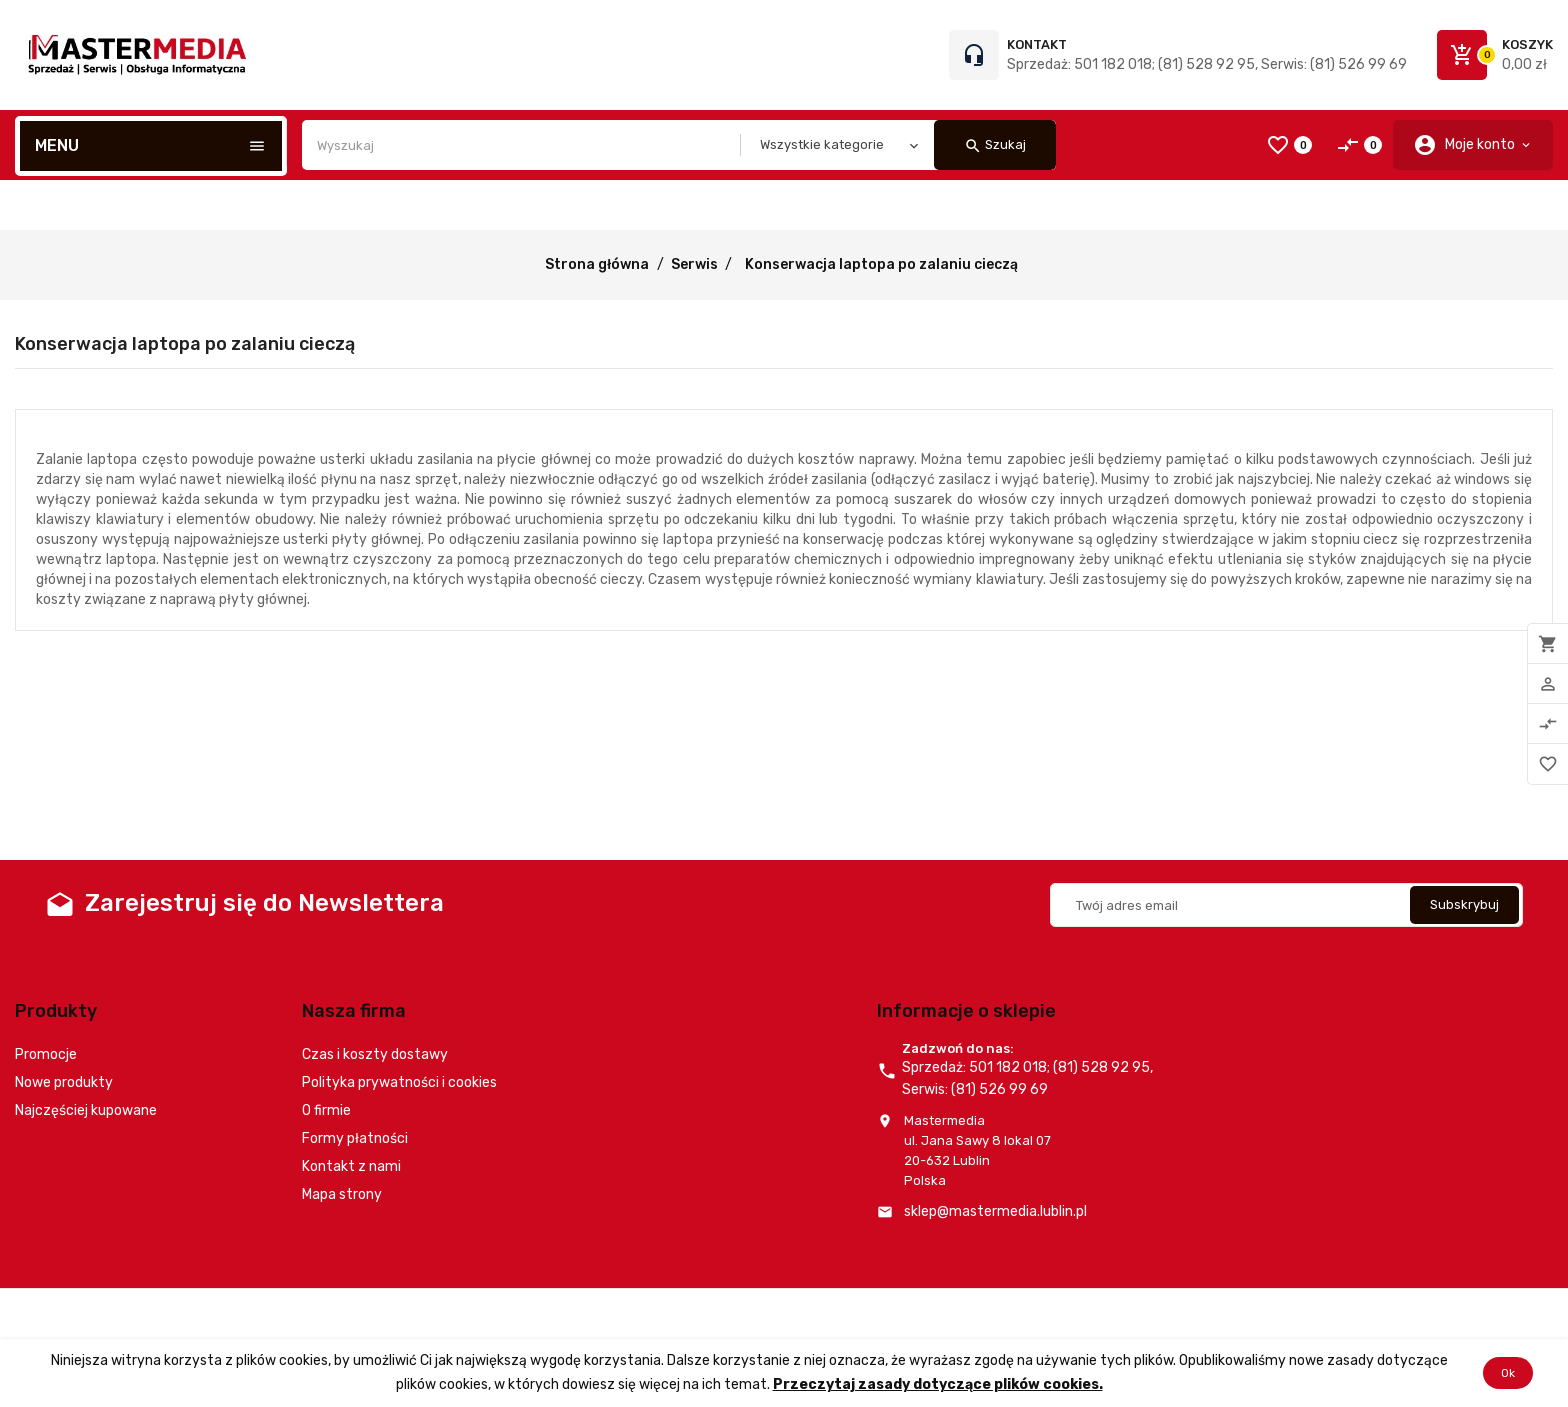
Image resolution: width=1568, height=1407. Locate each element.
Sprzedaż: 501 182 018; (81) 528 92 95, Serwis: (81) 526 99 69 (1207, 64)
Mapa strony (342, 1194)
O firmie (326, 1110)
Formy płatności (355, 1138)
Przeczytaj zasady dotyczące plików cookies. (938, 1384)
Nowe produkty (64, 1082)
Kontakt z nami (351, 1166)
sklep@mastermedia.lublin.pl (995, 1211)
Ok (1508, 1373)
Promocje (46, 1054)
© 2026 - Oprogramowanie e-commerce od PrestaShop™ (190, 1313)
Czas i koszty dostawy (375, 1054)
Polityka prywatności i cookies (399, 1082)
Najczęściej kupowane (86, 1110)
